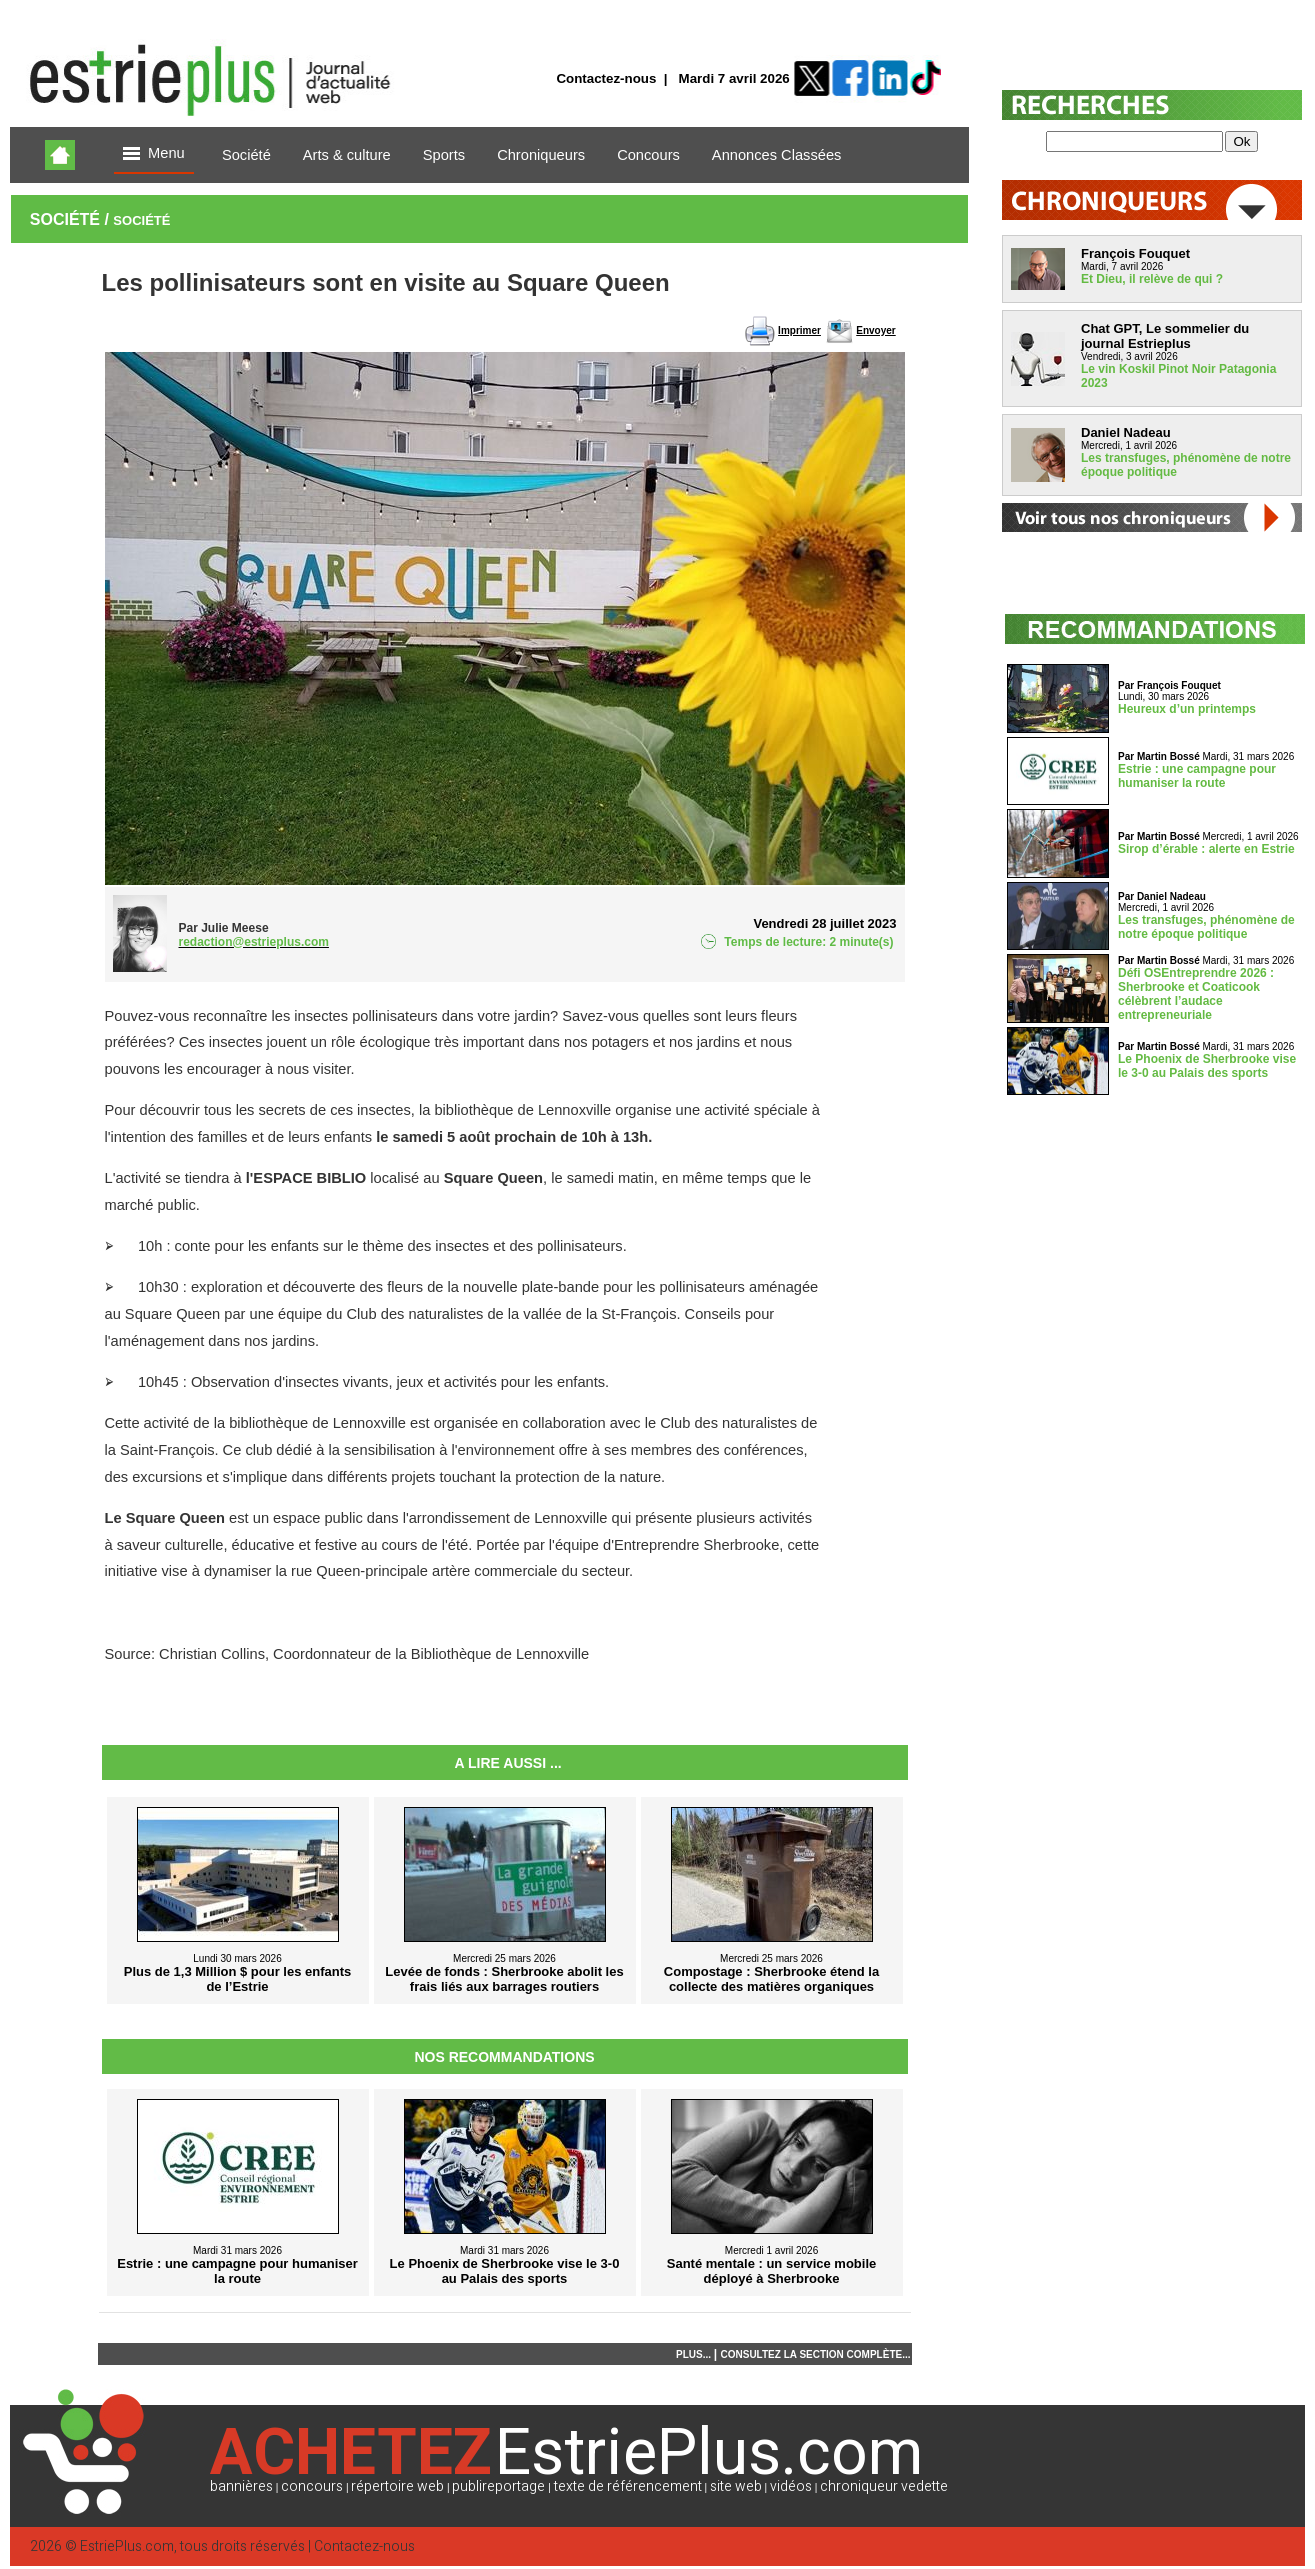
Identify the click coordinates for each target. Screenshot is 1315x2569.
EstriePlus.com (127, 2546)
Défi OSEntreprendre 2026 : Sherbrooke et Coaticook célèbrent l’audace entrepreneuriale (1196, 994)
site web (736, 2486)
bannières (241, 2486)
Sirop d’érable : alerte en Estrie (1206, 849)
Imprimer (799, 330)
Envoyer (875, 330)
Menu (154, 154)
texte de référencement (628, 2486)
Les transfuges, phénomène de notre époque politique (1206, 927)
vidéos (791, 2486)
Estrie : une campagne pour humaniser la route (1197, 776)
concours (312, 2486)
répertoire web (397, 2486)
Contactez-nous (606, 78)
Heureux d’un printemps (1187, 709)
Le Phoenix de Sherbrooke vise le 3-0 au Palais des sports (1207, 1066)
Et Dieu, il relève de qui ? (1152, 279)
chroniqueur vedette (884, 2486)
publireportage (498, 2486)
